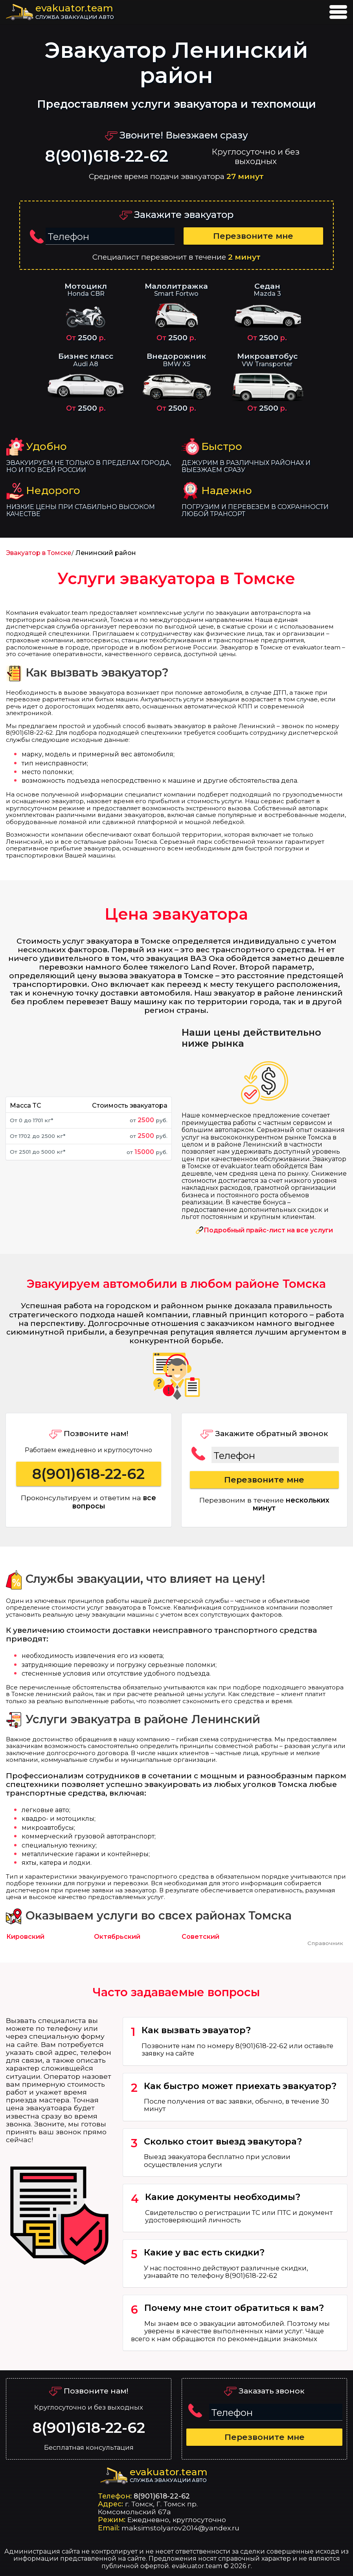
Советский (200, 1936)
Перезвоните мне (253, 236)
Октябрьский (117, 1936)
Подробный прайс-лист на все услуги (268, 1230)
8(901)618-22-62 (106, 156)
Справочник (325, 1943)
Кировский (25, 1936)
